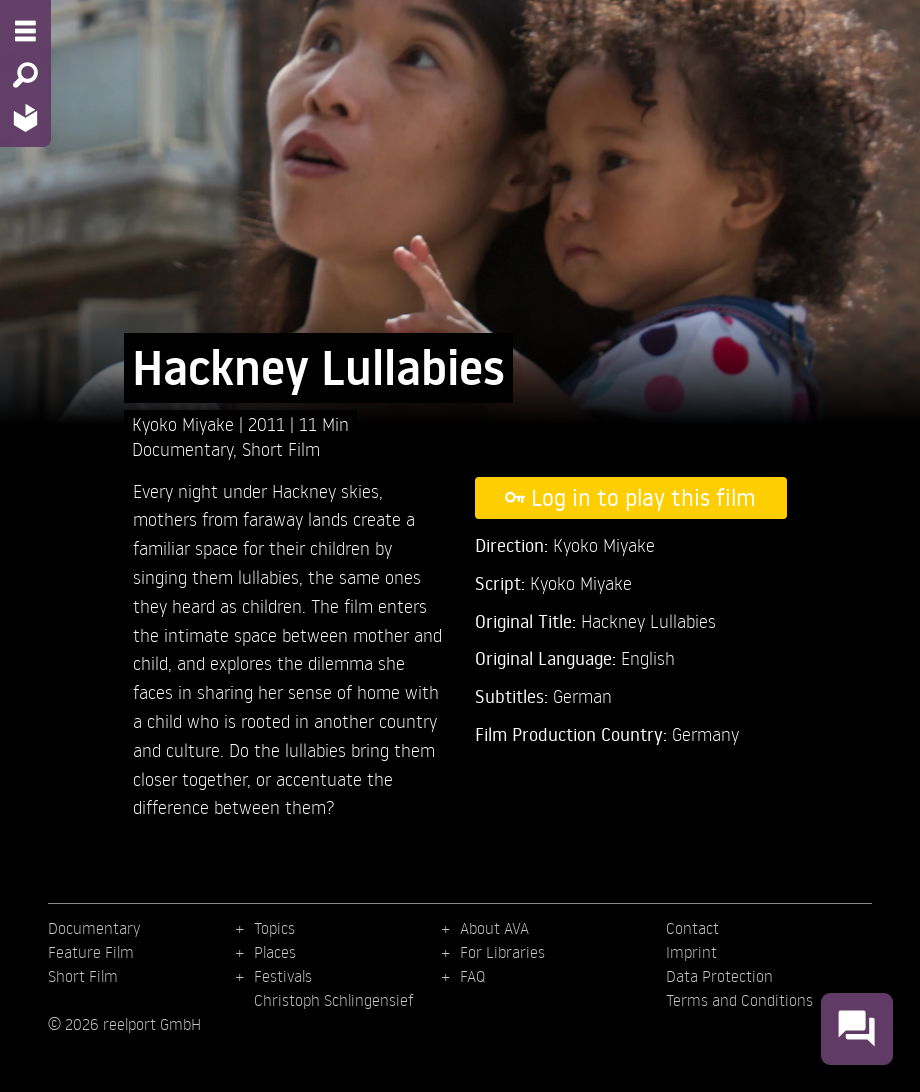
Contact (692, 928)
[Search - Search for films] (25, 75)
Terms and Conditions (739, 1000)
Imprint (691, 952)
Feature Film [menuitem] (91, 952)
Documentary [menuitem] (94, 928)
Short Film (281, 448)
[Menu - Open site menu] (25, 31)
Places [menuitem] (275, 952)
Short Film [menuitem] (83, 976)
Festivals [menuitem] (283, 976)
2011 (269, 423)
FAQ (472, 976)
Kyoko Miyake (185, 423)
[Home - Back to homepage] (25, 117)
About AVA (494, 928)
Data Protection (719, 976)
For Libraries (502, 952)
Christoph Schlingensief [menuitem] (334, 1000)
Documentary (182, 448)
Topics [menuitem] (274, 928)
